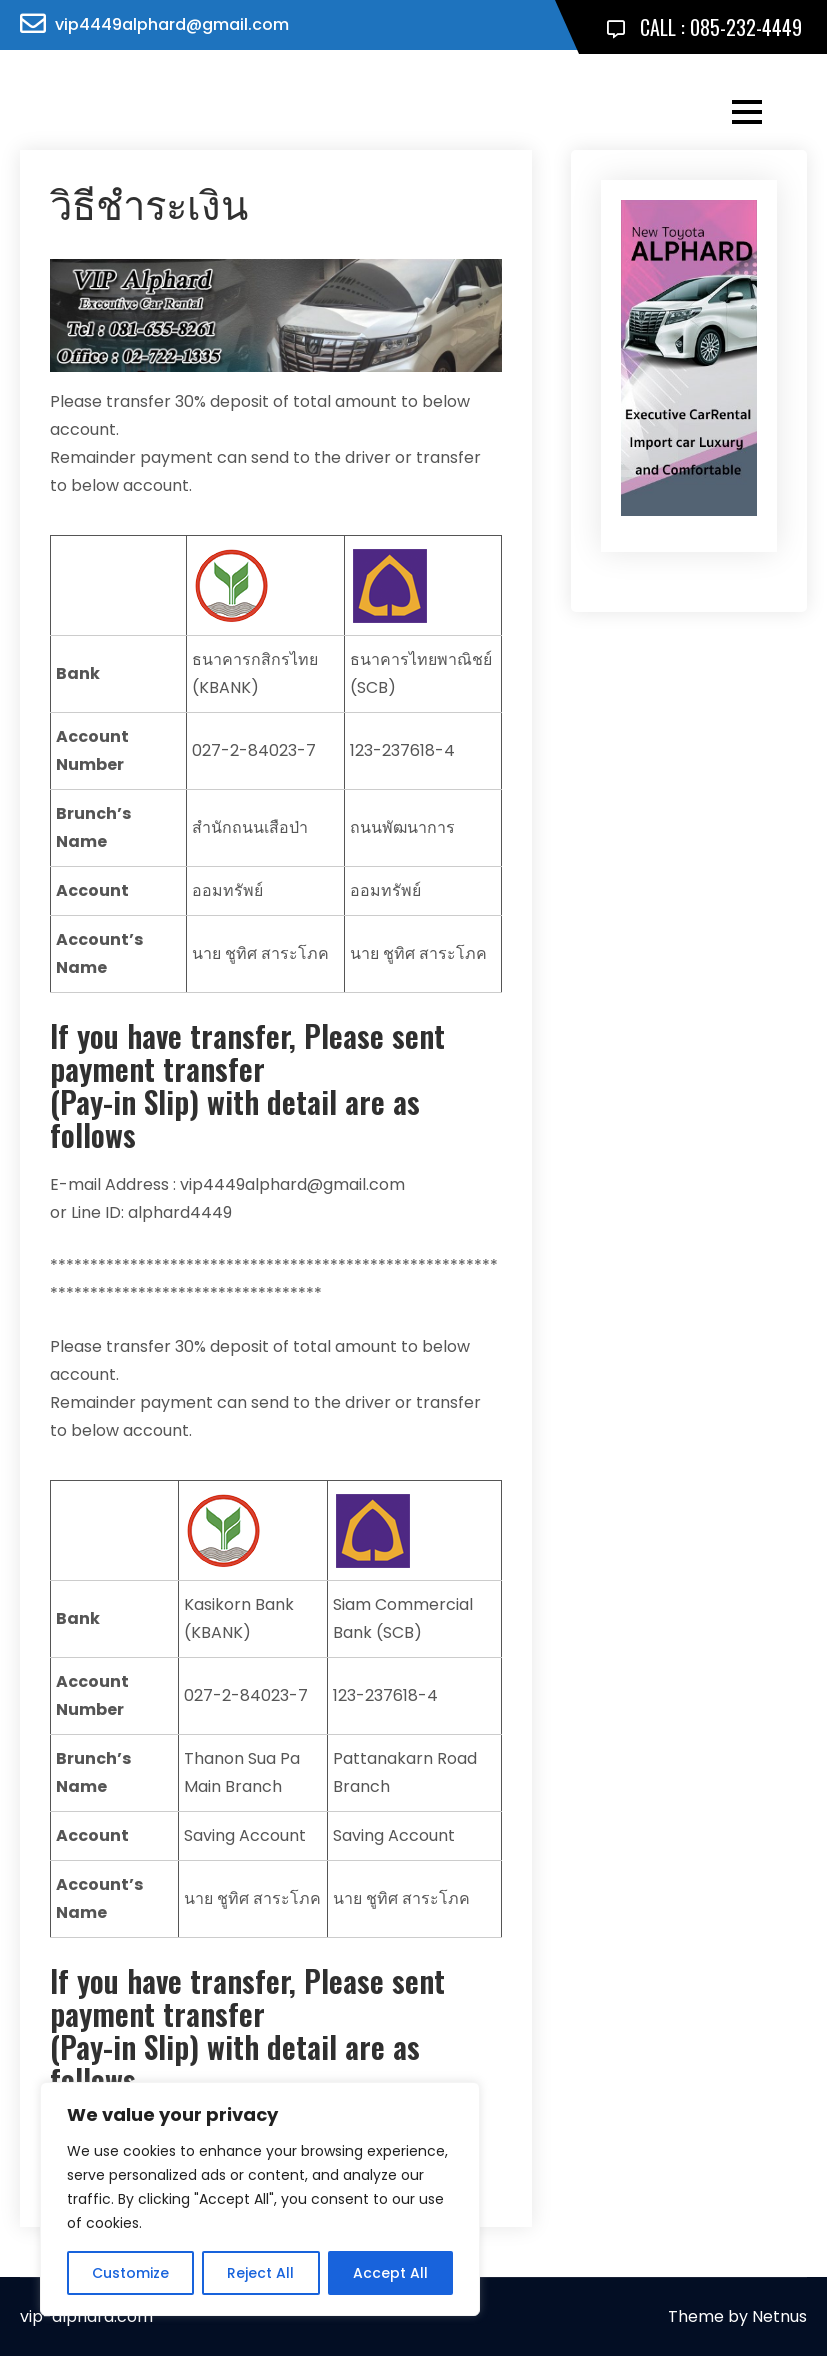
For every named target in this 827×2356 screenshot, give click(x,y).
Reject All (260, 2273)
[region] (260, 2199)
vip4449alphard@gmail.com (172, 24)
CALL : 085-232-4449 (704, 27)
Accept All (390, 2273)
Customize (130, 2273)
